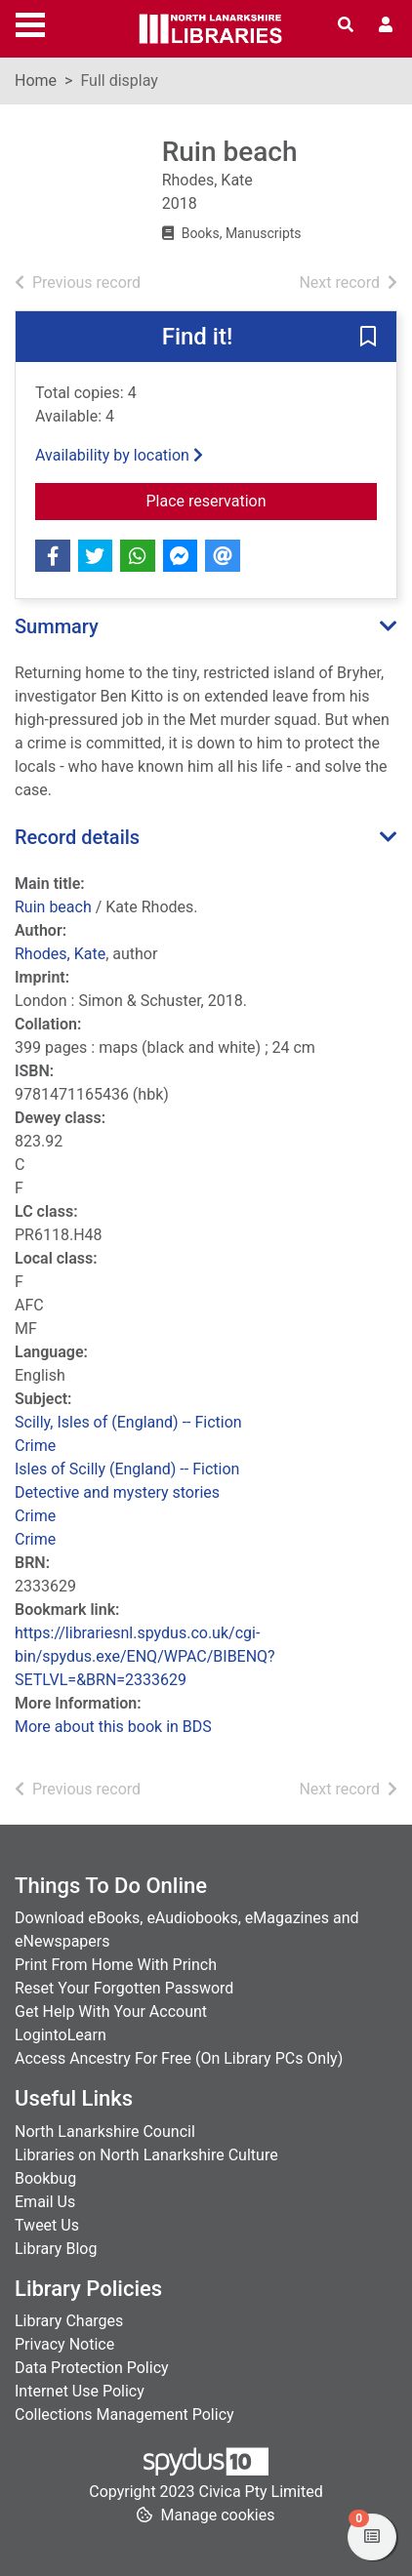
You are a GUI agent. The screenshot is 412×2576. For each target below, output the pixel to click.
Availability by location (119, 455)
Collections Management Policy (124, 2414)
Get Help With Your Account (111, 2011)
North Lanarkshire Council (105, 2131)
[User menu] (385, 25)
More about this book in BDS (113, 1726)
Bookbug (45, 2178)
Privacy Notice (64, 2344)
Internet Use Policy (79, 2391)
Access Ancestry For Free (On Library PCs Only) (179, 2058)
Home (36, 80)
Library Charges (69, 2321)
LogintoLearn (60, 2035)
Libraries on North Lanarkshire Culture (146, 2155)
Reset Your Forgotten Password (124, 1988)
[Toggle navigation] (30, 22)
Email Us (45, 2202)
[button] (368, 337)
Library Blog (56, 2248)
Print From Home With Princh (116, 1964)
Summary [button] (57, 626)
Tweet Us (47, 2225)
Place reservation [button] (256, 499)
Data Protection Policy (92, 2367)
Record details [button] (77, 837)
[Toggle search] (345, 25)
